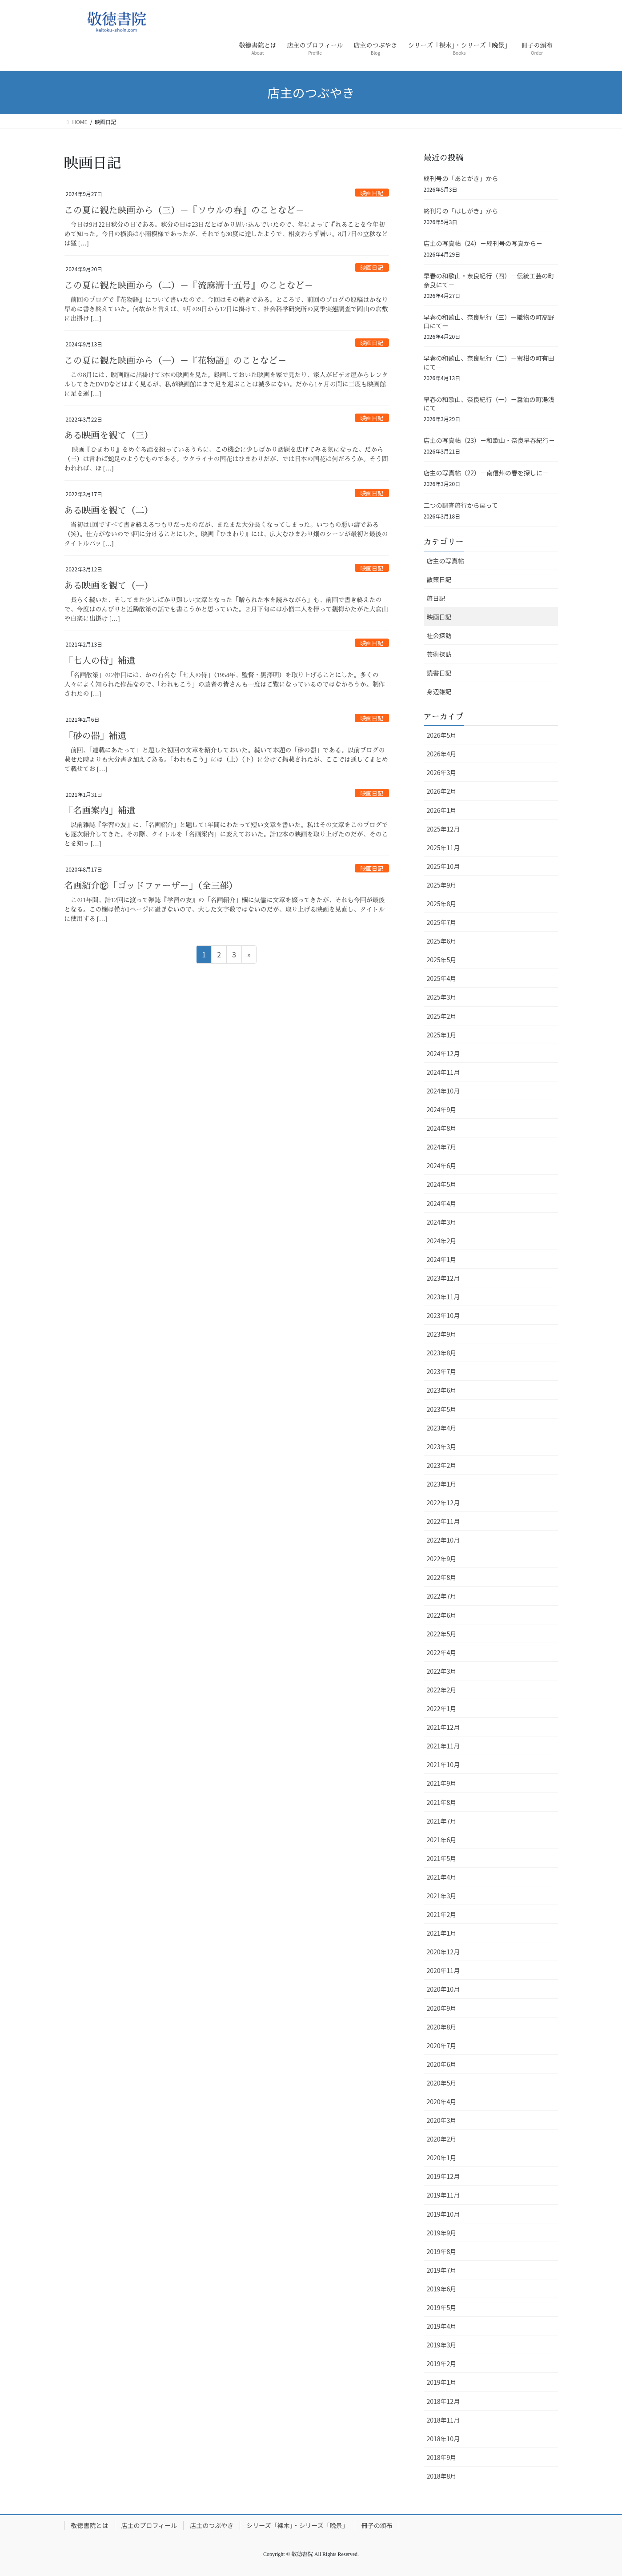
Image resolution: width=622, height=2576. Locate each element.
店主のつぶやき (211, 2525)
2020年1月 (442, 2157)
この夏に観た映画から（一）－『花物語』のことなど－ (175, 361)
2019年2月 (442, 2363)
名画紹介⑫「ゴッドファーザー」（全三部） (151, 886)
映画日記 (372, 193)
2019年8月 (442, 2251)
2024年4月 (442, 1203)
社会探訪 (439, 635)
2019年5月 (442, 2307)
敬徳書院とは (89, 2525)
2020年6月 (442, 2064)
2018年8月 (442, 2476)
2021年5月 (442, 1858)
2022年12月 (443, 1502)
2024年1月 (442, 1259)
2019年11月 (443, 2194)
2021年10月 (443, 1764)
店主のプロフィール (149, 2525)
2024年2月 (442, 1240)
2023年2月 (442, 1465)
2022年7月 (442, 1595)
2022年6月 (442, 1615)
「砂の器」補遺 (95, 736)
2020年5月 (442, 2082)
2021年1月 (442, 1933)
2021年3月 (442, 1895)
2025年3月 (442, 997)
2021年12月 (443, 1727)
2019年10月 (443, 2214)
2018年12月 (443, 2401)
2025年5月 (442, 959)
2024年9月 (442, 1109)
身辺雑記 (439, 691)
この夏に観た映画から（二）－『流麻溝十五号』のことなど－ (188, 285)
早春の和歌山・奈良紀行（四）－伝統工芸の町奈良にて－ (489, 280)
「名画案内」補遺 (100, 811)
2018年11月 (443, 2419)
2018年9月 (442, 2457)
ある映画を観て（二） (108, 510)
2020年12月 (443, 1951)
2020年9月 (442, 2008)
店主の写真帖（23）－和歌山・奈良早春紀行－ (489, 440)
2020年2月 (442, 2138)
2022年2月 (442, 1689)
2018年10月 (443, 2438)
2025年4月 (442, 978)
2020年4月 (442, 2101)
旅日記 (436, 598)
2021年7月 (442, 1820)
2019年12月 (443, 2176)
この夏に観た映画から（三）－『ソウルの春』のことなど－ (184, 210)
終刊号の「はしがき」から (461, 210)
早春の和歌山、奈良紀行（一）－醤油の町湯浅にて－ (489, 404)
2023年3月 (442, 1446)
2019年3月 (442, 2344)
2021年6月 (442, 1839)
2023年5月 (442, 1409)
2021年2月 (442, 1914)
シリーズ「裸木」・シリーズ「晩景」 (297, 2525)
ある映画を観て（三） (108, 435)
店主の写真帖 (445, 560)
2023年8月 (442, 1352)
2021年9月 (442, 1783)
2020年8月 (442, 2026)
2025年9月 (442, 884)
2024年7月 (442, 1146)
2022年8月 (442, 1577)
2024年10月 (443, 1090)
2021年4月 (442, 1877)
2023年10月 (443, 1315)
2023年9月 (442, 1334)
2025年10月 (443, 866)
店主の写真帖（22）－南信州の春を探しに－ (486, 472)
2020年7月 (442, 2045)
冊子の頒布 (377, 2525)
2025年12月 (443, 828)
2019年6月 (442, 2288)
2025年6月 (442, 940)
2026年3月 (442, 772)
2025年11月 (443, 847)
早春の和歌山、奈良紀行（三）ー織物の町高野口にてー (489, 321)
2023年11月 (443, 1296)
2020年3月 (442, 2120)
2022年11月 (443, 1521)
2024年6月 (442, 1165)
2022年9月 (442, 1558)
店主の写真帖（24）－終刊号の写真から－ (483, 243)
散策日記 (439, 579)
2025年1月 (442, 1034)
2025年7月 (442, 922)
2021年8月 (442, 1802)
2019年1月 (442, 2382)
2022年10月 (443, 1539)
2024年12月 (443, 1053)
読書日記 (439, 672)
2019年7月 (442, 2270)
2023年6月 (442, 1390)
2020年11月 (443, 1970)
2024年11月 (443, 1072)
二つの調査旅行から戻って (461, 505)
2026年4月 (442, 753)
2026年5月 (442, 735)
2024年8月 (442, 1128)
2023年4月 (442, 1427)
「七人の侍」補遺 (100, 661)
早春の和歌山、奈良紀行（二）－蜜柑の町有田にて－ (489, 362)
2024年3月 (442, 1222)
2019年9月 (442, 2232)
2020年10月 (443, 1989)
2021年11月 (443, 1745)
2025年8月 (442, 903)
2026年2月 (442, 791)
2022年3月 (442, 1671)
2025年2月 (442, 1016)
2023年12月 (443, 1278)
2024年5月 (442, 1184)
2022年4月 (442, 1652)
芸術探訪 (439, 654)
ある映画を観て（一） (108, 586)
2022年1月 (442, 1708)
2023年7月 (442, 1371)
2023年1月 (442, 1483)
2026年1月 (442, 810)
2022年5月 (442, 1633)
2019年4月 (442, 2326)
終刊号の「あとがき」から (461, 178)
